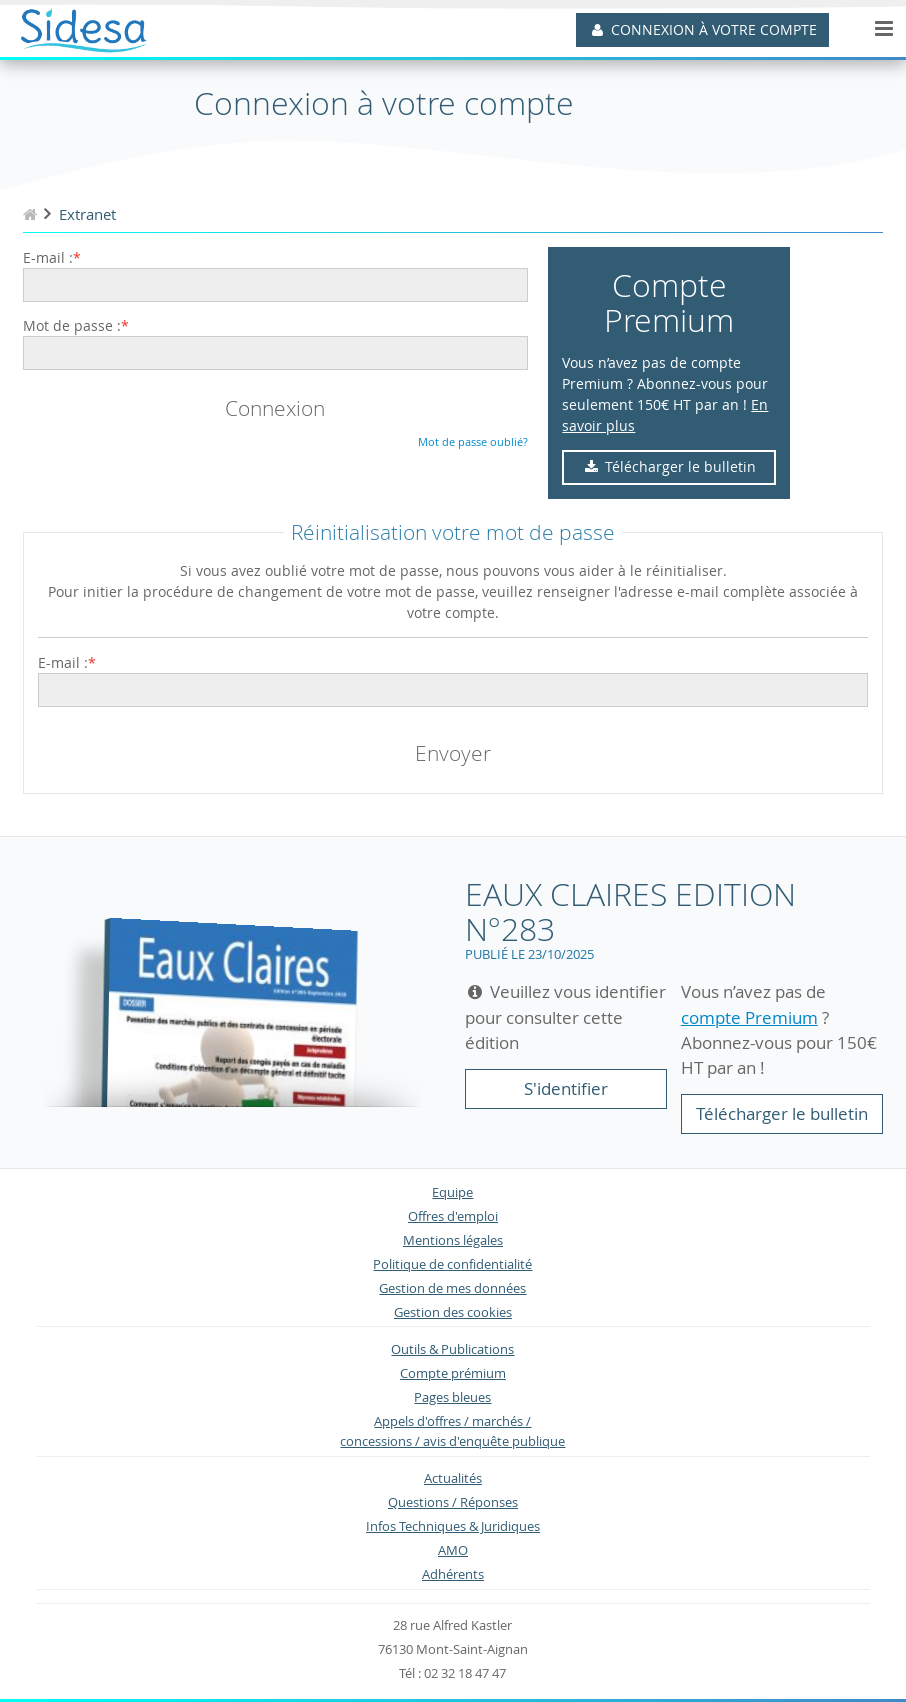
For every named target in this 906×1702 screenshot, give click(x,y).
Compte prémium (453, 1373)
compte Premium (749, 1017)
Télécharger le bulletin (669, 466)
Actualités (453, 1478)
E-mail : (48, 257)
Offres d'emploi (453, 1216)
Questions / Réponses (453, 1502)
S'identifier (566, 1088)
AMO (453, 1550)
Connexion (275, 408)
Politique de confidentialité (452, 1264)
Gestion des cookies (453, 1312)
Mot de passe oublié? (473, 441)
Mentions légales (453, 1240)
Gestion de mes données (452, 1288)
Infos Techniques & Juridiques (453, 1526)
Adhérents (453, 1574)
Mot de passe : (72, 325)
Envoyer (453, 753)
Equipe (452, 1192)
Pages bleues (452, 1397)
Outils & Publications (452, 1349)
